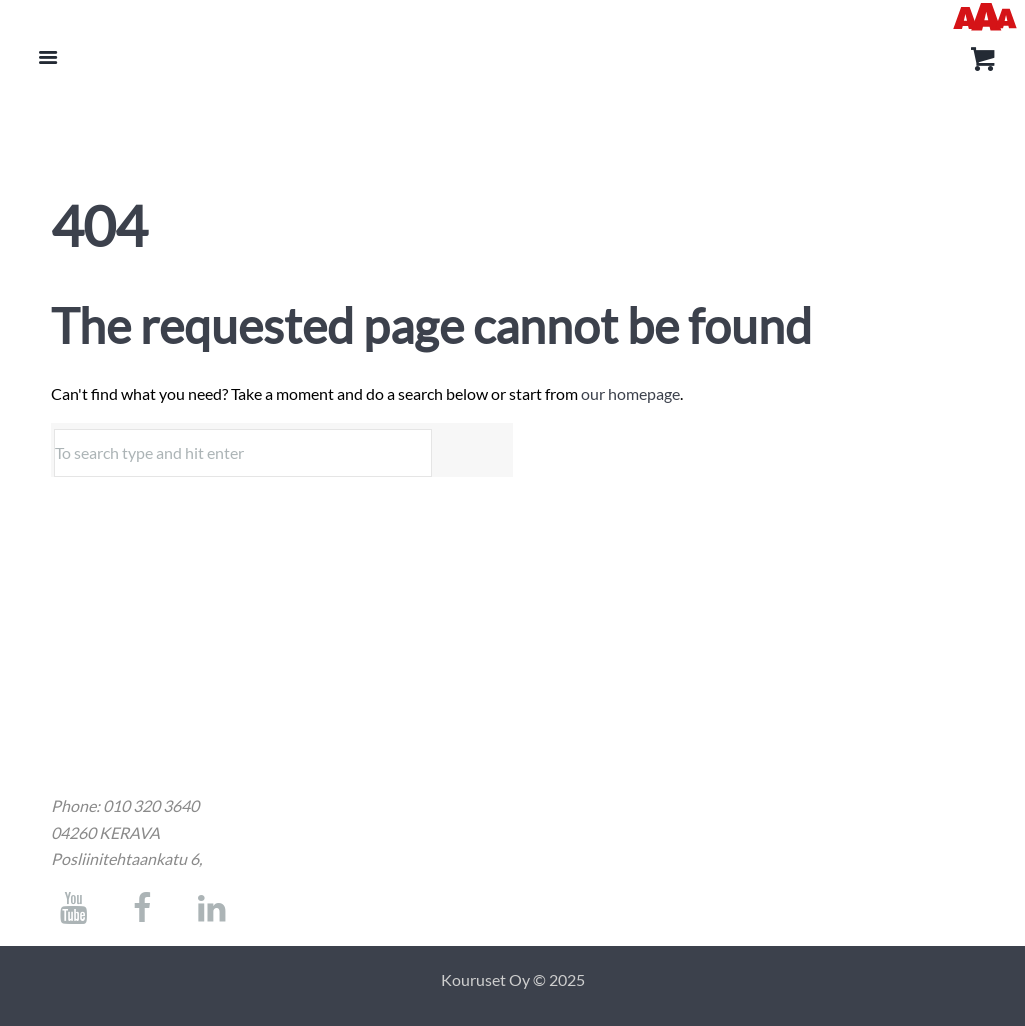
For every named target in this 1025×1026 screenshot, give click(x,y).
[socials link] (73, 913)
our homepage (630, 393)
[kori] (979, 61)
